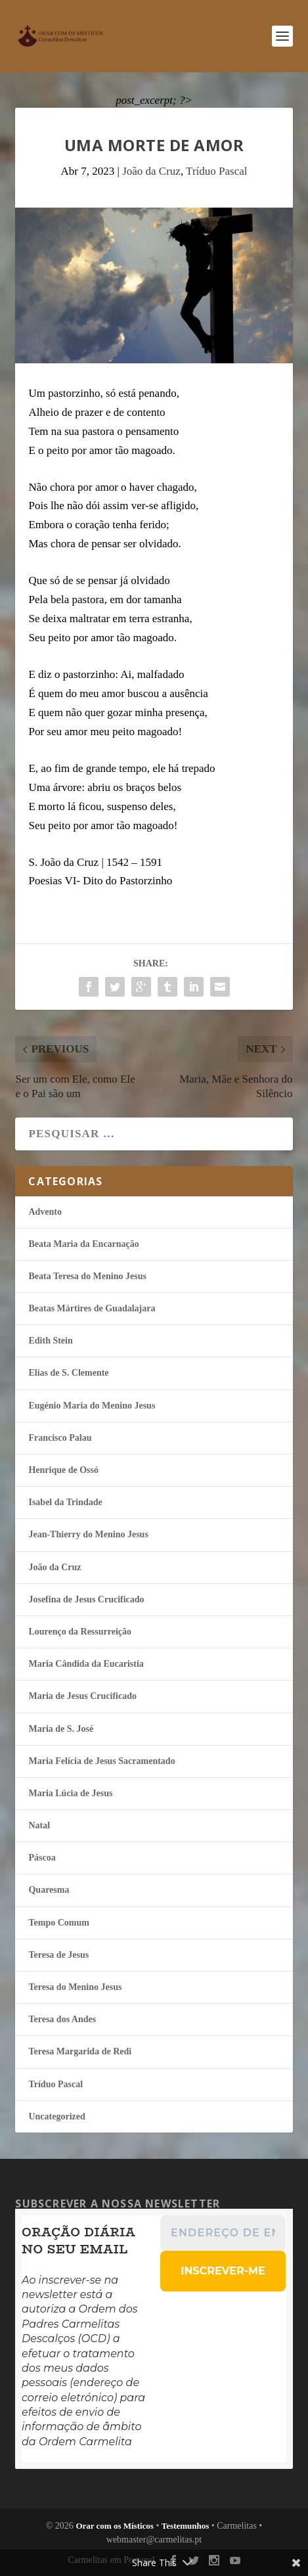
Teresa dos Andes (62, 2019)
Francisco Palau (59, 1438)
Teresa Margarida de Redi (79, 2051)
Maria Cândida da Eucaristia (85, 1664)
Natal (39, 1825)
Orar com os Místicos (115, 2526)
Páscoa (41, 1858)
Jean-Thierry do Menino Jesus (88, 1534)
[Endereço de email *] (223, 2233)
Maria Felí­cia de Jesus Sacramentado (101, 1761)
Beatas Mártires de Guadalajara (91, 1308)
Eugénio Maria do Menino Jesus (91, 1406)
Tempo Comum (58, 1923)
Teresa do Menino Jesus (74, 1987)
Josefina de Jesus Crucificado (86, 1599)
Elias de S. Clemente (68, 1373)
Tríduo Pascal (216, 171)
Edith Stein (50, 1340)
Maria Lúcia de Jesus (70, 1793)
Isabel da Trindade (65, 1502)
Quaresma (48, 1890)
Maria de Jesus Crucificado (82, 1696)
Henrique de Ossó (63, 1470)
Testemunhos (185, 2526)
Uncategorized (56, 2116)
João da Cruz (151, 171)
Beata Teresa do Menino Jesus (87, 1276)
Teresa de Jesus (58, 1955)
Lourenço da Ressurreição (79, 1632)
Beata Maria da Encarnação (83, 1244)
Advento (45, 1212)
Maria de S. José (60, 1729)
